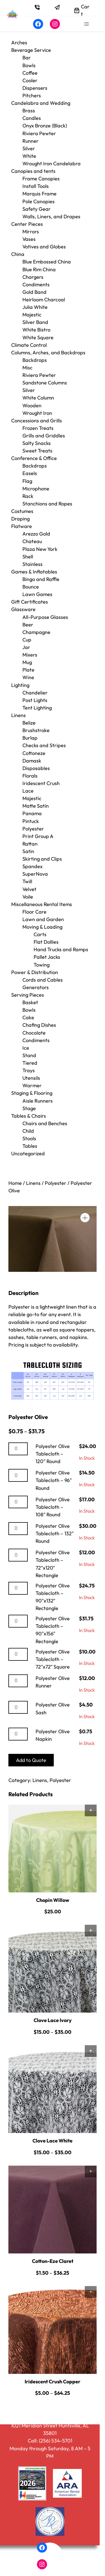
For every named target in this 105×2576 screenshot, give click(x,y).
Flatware (21, 526)
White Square (37, 337)
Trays (28, 1070)
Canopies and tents (33, 171)
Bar (26, 57)
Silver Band (35, 322)
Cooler (30, 80)
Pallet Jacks (47, 957)
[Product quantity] (18, 1448)
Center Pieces (27, 224)
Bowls (29, 65)
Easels (29, 473)
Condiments (36, 284)
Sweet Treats (37, 450)
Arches (19, 42)
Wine (28, 677)
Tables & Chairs (28, 1116)
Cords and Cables (42, 980)
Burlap (30, 738)
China (17, 254)
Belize (29, 723)
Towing (42, 965)
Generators (35, 987)
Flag (27, 481)
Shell (27, 556)
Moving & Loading (42, 927)
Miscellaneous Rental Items (41, 904)
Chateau (32, 541)
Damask (31, 760)
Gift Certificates (29, 602)
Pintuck (30, 821)
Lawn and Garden (43, 919)
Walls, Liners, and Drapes (51, 216)
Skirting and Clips (42, 859)
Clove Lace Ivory (53, 2020)
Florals (30, 776)
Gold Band (34, 292)
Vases (29, 239)
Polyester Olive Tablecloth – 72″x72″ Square (53, 1659)
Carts (40, 934)
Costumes (22, 511)
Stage (29, 1108)
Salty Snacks (36, 443)
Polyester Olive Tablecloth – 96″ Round (53, 1480)
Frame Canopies (41, 178)
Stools (29, 1138)
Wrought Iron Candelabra (51, 163)
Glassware (23, 609)
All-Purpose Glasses (45, 617)
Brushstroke (36, 730)
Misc (27, 367)
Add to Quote (31, 1760)
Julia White (35, 307)
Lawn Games (37, 594)
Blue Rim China (39, 269)
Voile (27, 897)
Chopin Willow (52, 1900)
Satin (28, 851)
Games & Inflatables (34, 571)
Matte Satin (35, 806)
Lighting (20, 685)
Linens (18, 715)
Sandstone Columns (44, 382)
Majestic (31, 314)
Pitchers (31, 95)
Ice (25, 1048)
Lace (28, 791)
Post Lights (34, 700)
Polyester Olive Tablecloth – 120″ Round (53, 1453)
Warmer (32, 1085)
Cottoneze (33, 753)
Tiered (29, 1063)
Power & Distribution (34, 972)
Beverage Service (31, 50)
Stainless (32, 564)
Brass (28, 110)
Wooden (31, 405)
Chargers (32, 277)
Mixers (29, 655)
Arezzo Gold (36, 534)
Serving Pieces (27, 995)
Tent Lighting (37, 707)
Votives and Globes (44, 246)
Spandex (32, 866)
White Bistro (36, 329)
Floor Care (34, 912)
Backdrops (34, 360)
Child (28, 1131)
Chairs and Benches (44, 1123)
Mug (27, 662)
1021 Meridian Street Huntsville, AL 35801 (50, 2429)
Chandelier (35, 692)
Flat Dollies (46, 942)
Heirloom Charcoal (43, 299)
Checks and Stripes (44, 745)
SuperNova (35, 874)
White (29, 156)
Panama (32, 813)
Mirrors (30, 231)
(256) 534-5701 (55, 2440)
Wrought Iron (37, 413)
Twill (27, 881)
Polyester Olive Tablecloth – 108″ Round (53, 1507)
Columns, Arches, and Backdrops (48, 352)
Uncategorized (28, 1153)
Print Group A (37, 836)
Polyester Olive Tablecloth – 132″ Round (54, 1533)
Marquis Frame (39, 193)
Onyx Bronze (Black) (44, 125)
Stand (29, 1055)
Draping (20, 518)
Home (15, 1183)
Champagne (36, 632)
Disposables (36, 768)
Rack (27, 496)
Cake (28, 1017)
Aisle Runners (37, 1101)
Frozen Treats (37, 428)
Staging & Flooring (31, 1093)
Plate (28, 670)
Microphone (35, 488)
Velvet (29, 889)
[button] (85, 1217)
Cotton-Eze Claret (52, 2261)
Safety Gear (36, 209)
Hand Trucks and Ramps (61, 949)
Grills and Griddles (43, 435)
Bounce (30, 587)
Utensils (31, 1078)
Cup (26, 639)
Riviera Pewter (39, 133)
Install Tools (35, 186)
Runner (30, 141)
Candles (31, 118)
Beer (27, 624)
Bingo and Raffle (40, 579)
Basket (30, 1002)
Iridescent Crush (41, 783)
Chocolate (34, 1033)
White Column (38, 397)
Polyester (33, 828)
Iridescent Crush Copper (52, 2381)
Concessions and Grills (36, 420)
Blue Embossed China (46, 261)
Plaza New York (39, 549)
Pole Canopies (38, 201)
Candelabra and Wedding (40, 103)
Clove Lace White (52, 2140)
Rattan (30, 844)
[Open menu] (86, 24)
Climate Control (29, 345)
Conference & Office (34, 458)
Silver (28, 148)
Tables (29, 1146)
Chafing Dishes (39, 1025)
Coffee (30, 73)
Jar (26, 647)
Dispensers (34, 88)
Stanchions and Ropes (47, 503)
